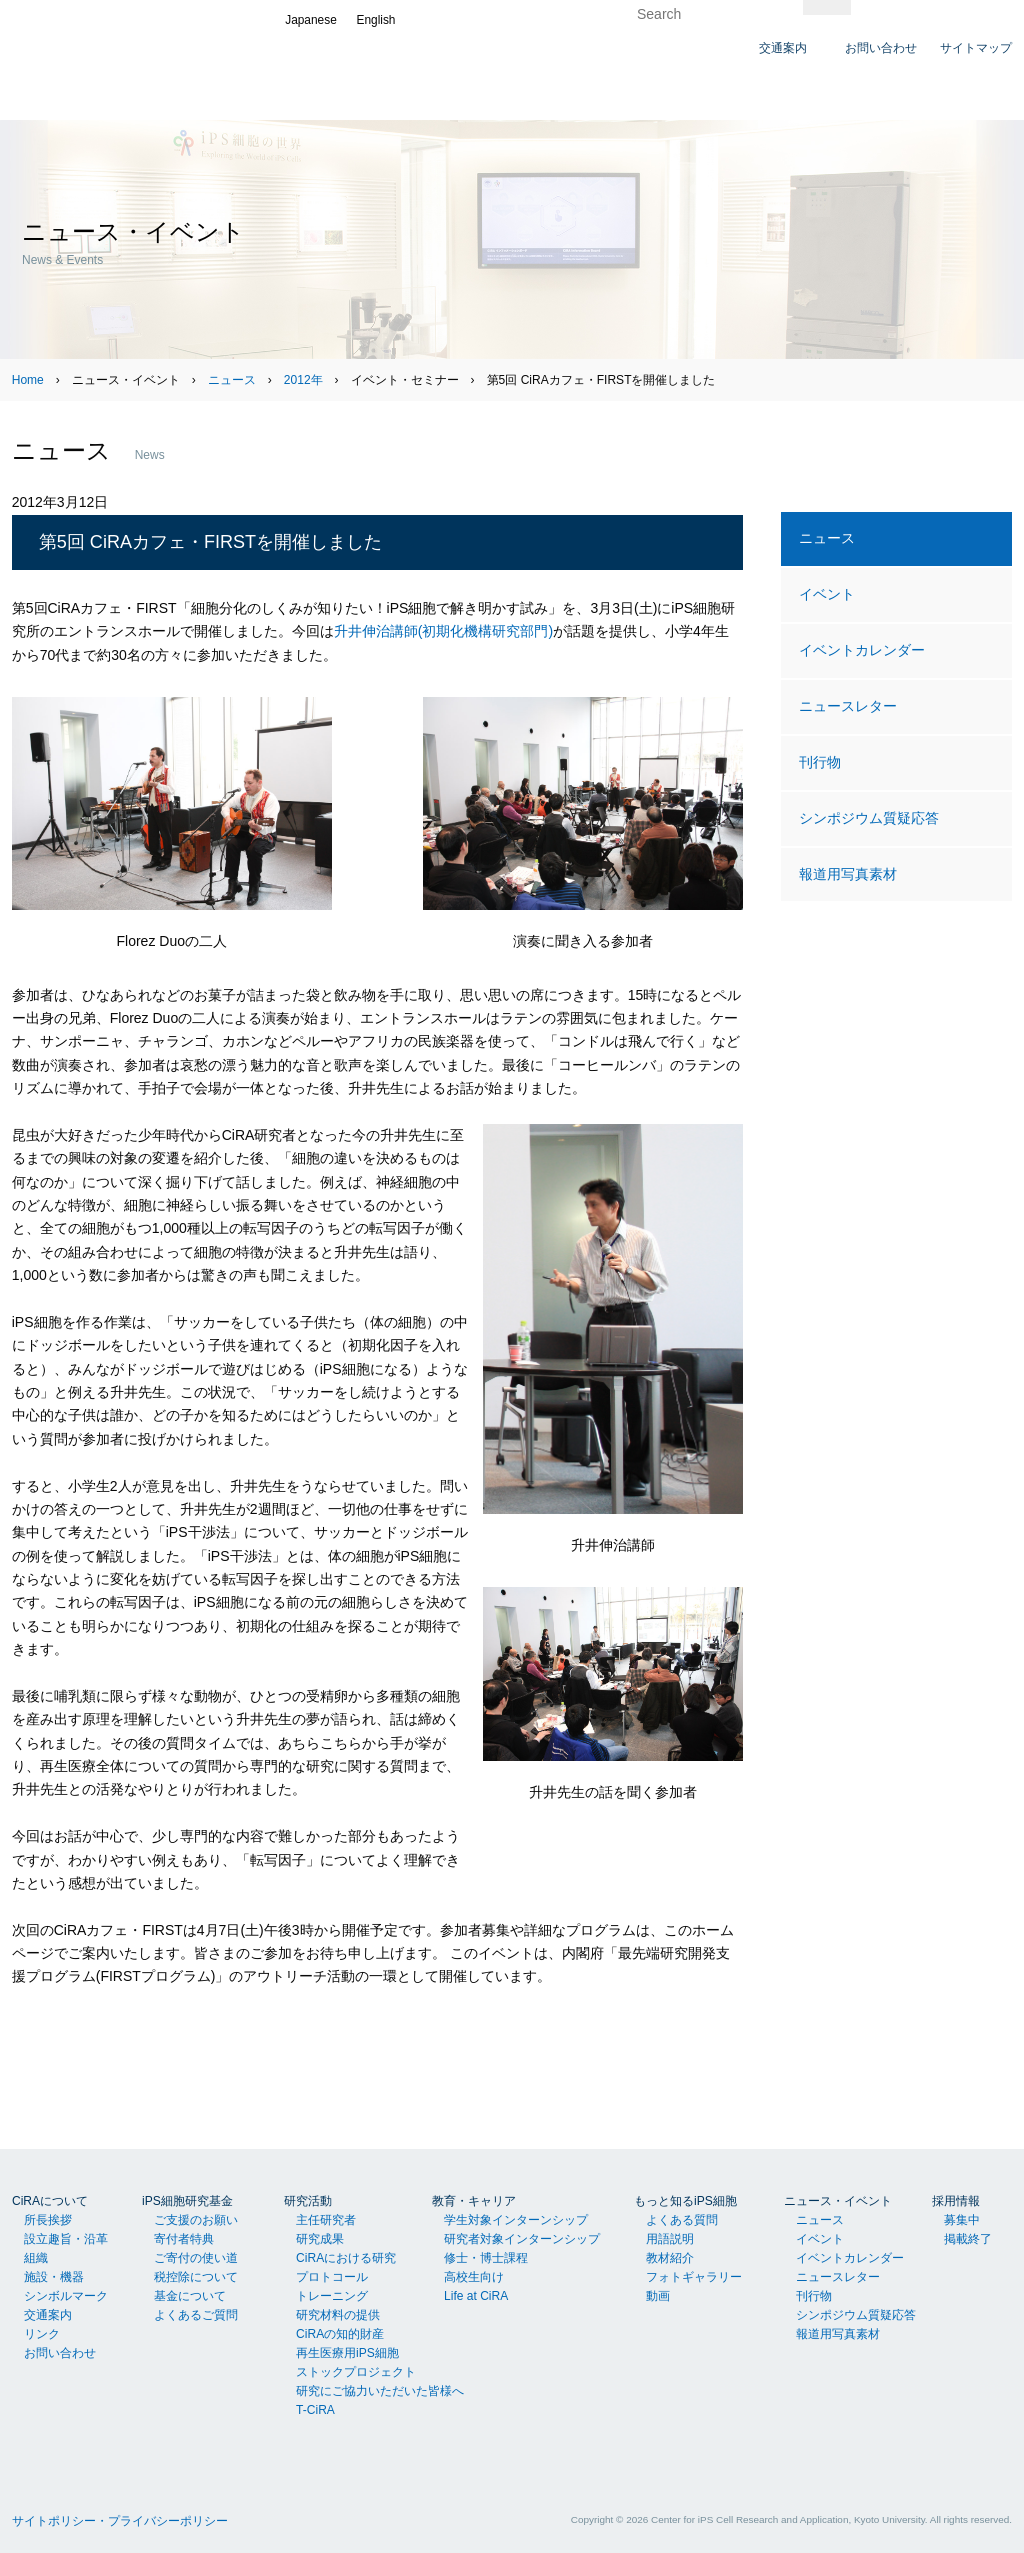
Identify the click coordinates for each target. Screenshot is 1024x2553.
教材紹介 (670, 2258)
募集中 (962, 2220)
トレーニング (332, 2296)
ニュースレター (848, 706)
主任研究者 (326, 2220)
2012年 (303, 380)
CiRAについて (50, 2201)
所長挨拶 (48, 2220)
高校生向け (474, 2277)
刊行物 (820, 762)
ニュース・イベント (838, 2201)
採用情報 (956, 2201)
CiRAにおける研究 (346, 2258)
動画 (658, 2296)
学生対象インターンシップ (516, 2220)
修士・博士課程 (486, 2258)
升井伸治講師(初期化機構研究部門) (443, 631)
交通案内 (48, 2315)
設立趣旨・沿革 (66, 2239)
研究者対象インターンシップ (522, 2239)
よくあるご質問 (196, 2315)
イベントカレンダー (862, 650)
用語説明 (670, 2239)
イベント (827, 594)
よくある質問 (682, 2220)
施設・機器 (54, 2277)
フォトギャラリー (694, 2277)
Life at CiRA (476, 2296)
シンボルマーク (66, 2296)
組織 (36, 2258)
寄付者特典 (184, 2239)
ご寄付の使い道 (196, 2258)
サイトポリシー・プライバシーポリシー (120, 2521)
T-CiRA (315, 2410)
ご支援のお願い (196, 2220)
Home (28, 380)
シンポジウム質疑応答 (869, 818)
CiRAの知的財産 (340, 2334)
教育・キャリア (474, 2201)
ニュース (232, 380)
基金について (190, 2296)
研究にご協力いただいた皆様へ (380, 2391)
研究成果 (320, 2239)
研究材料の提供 (338, 2315)
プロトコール (332, 2277)
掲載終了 (968, 2239)
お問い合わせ (60, 2353)
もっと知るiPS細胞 (685, 2201)
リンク (42, 2334)
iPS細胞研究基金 (187, 2201)
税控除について (196, 2277)
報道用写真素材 (848, 874)
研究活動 (308, 2201)
